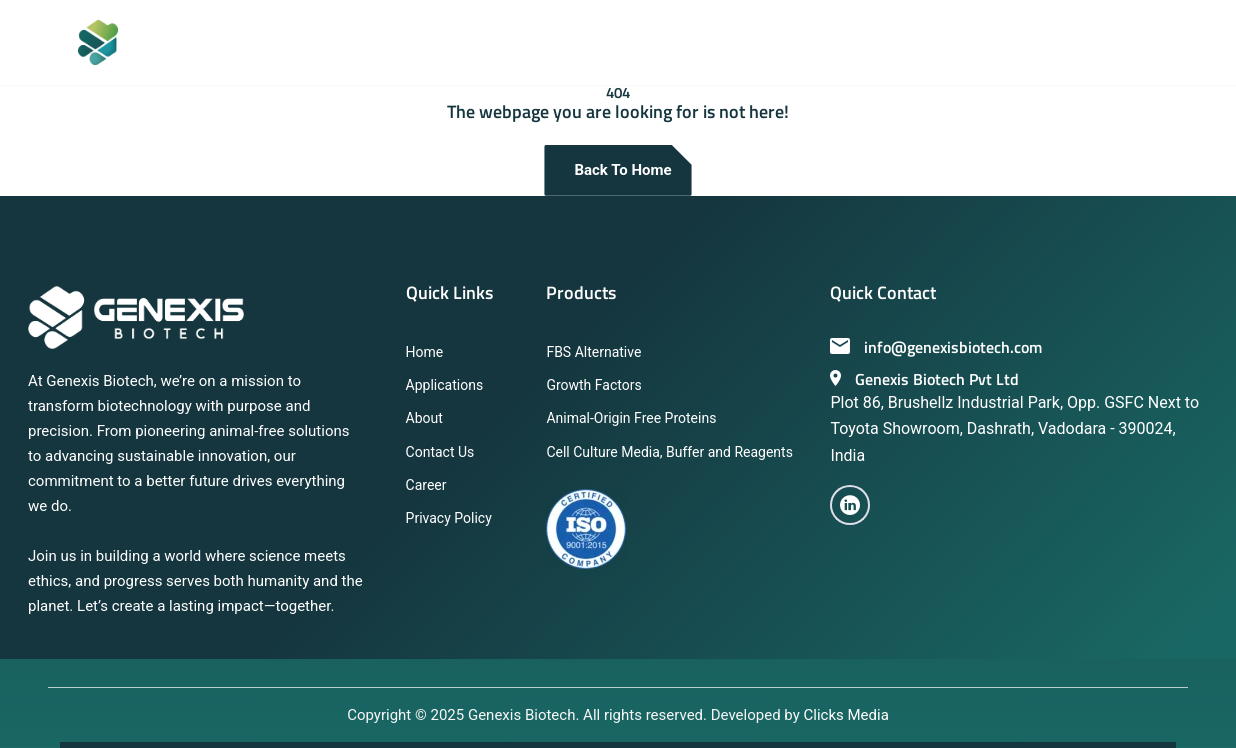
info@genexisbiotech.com (936, 347)
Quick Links (449, 292)
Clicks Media (846, 715)
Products (581, 292)
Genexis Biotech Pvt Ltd (924, 379)
